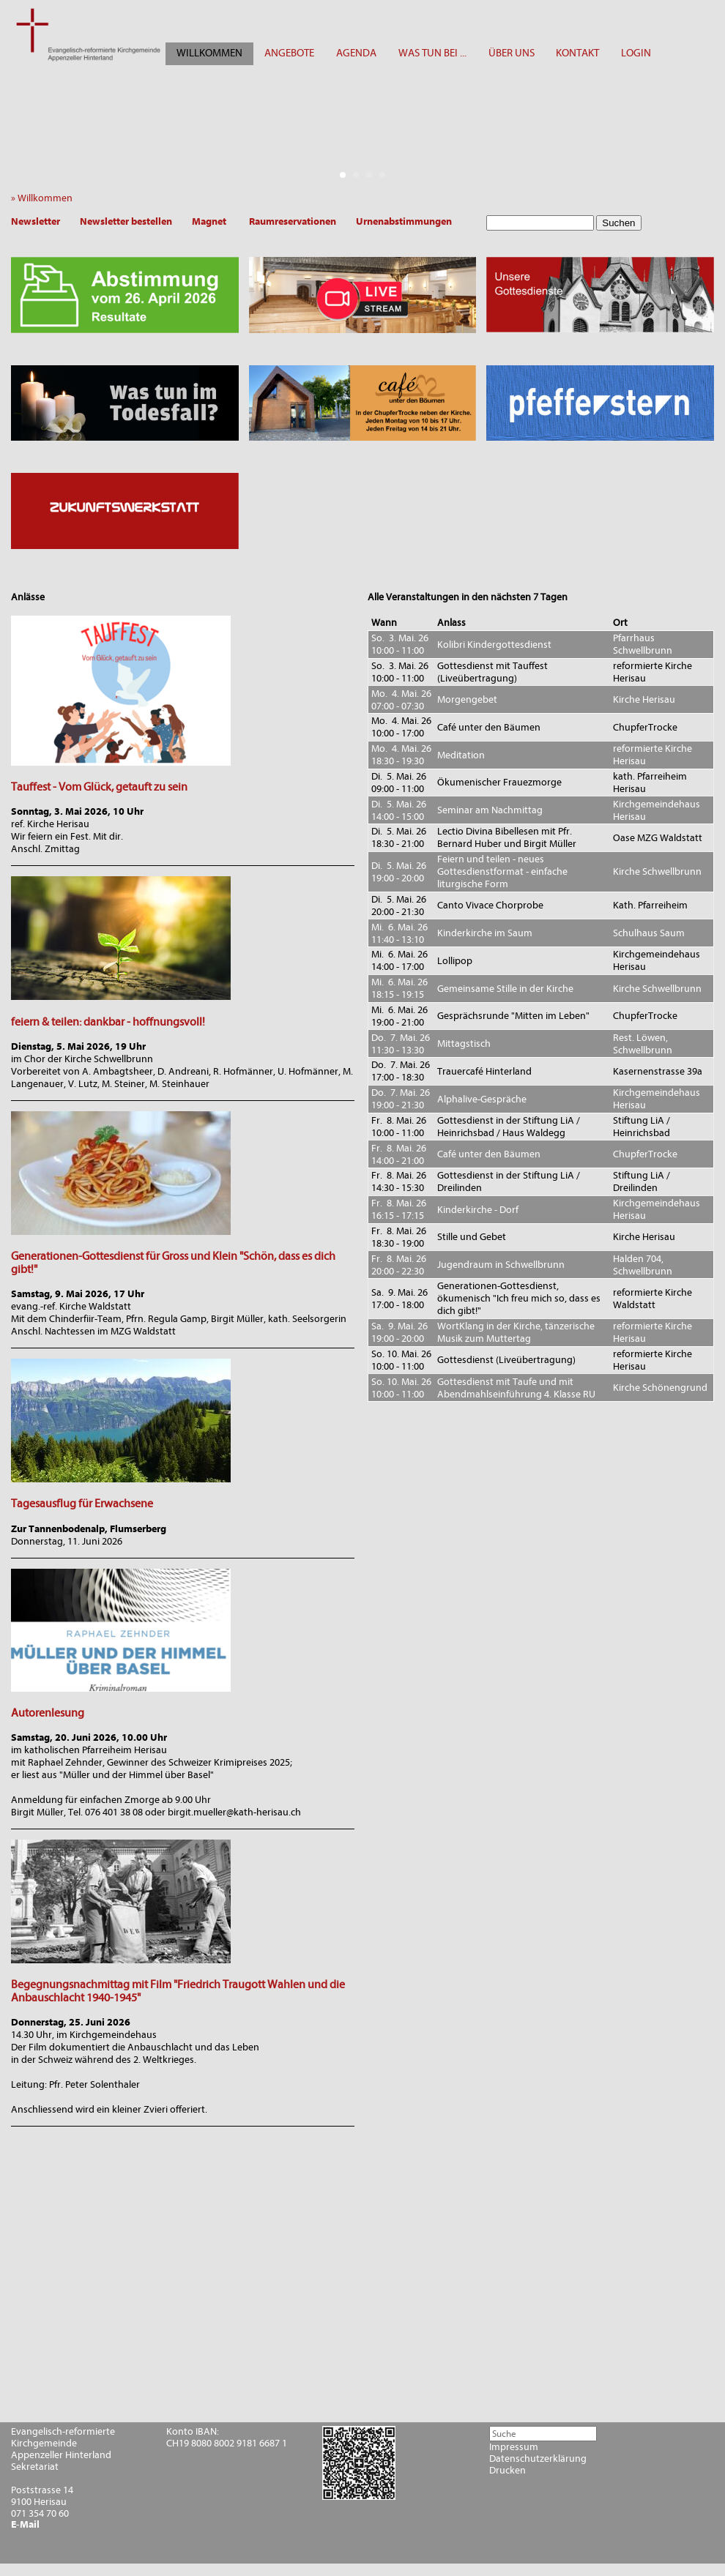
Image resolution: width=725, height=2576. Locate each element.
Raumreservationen (292, 221)
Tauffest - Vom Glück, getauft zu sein (99, 787)
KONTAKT (577, 53)
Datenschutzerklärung (538, 2459)
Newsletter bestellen (126, 221)
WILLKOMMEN (209, 53)
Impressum (513, 2447)
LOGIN (636, 53)
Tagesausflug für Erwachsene (82, 1503)
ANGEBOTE (289, 53)
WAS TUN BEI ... (432, 53)
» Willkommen (45, 198)
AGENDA (356, 53)
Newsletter (35, 221)
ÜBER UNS (511, 53)
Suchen (618, 222)
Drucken (507, 2470)
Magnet (209, 221)
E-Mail (25, 2525)
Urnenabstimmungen (404, 221)
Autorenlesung (47, 1713)
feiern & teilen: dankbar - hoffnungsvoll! (108, 1021)
